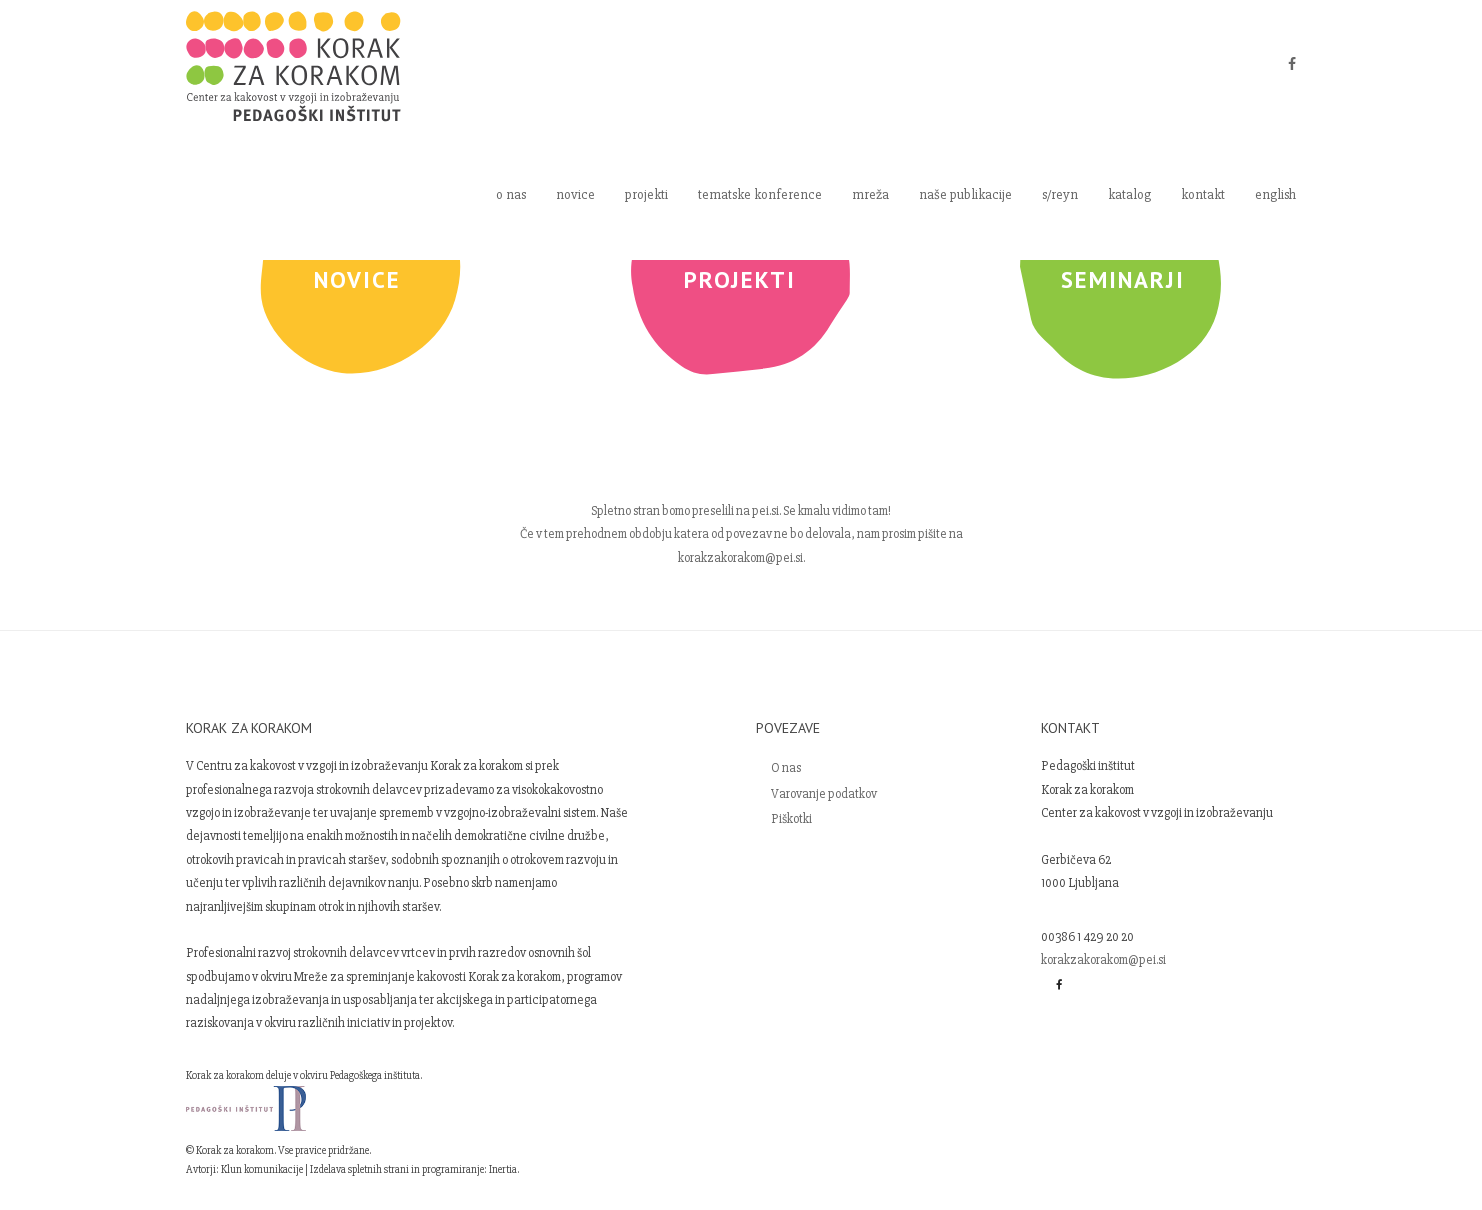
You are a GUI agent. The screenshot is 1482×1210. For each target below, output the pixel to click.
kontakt (1203, 194)
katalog (1129, 194)
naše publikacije (965, 194)
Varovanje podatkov (824, 794)
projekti (646, 194)
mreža (870, 194)
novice (575, 194)
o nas (511, 194)
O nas (786, 768)
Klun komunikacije (262, 1169)
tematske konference (760, 194)
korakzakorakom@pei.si (1103, 960)
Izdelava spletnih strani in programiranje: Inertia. (414, 1169)
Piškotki (791, 819)
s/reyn (1060, 194)
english (1275, 194)
